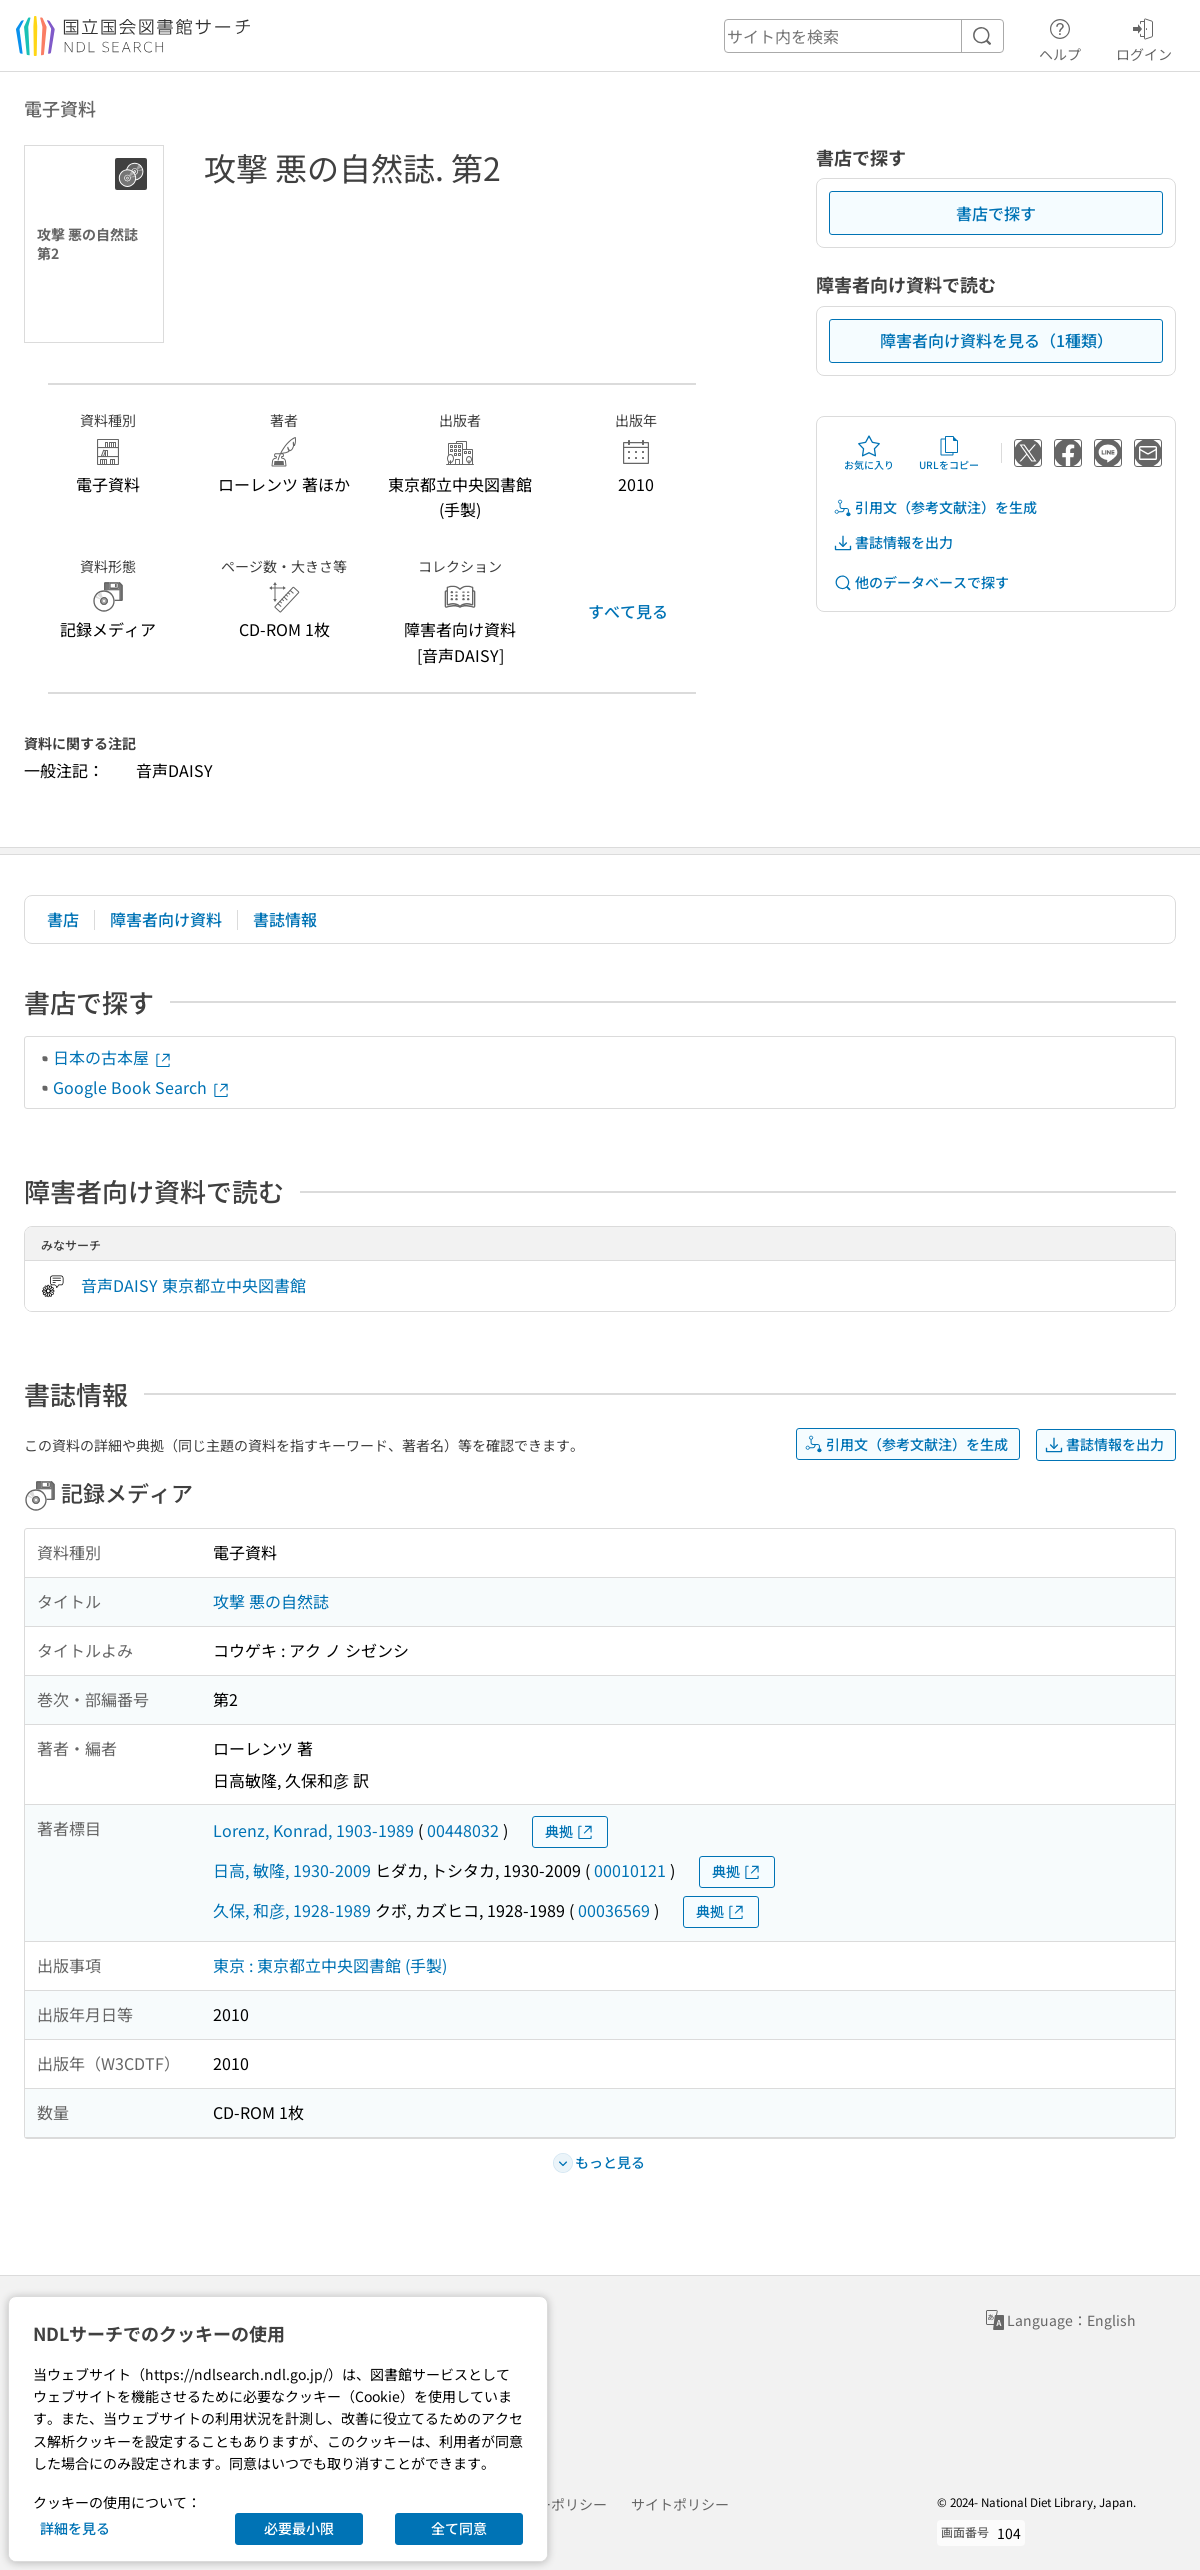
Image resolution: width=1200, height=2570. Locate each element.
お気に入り (869, 453)
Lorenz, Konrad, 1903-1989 (313, 1830)
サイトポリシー (680, 2504)
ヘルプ (1060, 37)
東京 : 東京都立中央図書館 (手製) (330, 1965)
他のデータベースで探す (921, 582)
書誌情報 (285, 919)
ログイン (1144, 37)
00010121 (630, 1870)
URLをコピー (949, 453)
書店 (63, 919)
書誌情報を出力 (893, 542)
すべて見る (628, 611)
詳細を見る (75, 2528)
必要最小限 (299, 2528)
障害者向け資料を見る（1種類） (996, 340)
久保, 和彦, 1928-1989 (292, 1910)
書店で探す (996, 213)
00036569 (614, 1910)
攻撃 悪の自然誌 (271, 1601)
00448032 (463, 1830)
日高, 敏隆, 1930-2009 (292, 1870)
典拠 (570, 1831)
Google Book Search (142, 1087)
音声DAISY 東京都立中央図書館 (193, 1285)
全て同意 (459, 2528)
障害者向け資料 (166, 919)
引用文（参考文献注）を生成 (935, 507)
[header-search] (864, 36)
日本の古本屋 (113, 1057)
